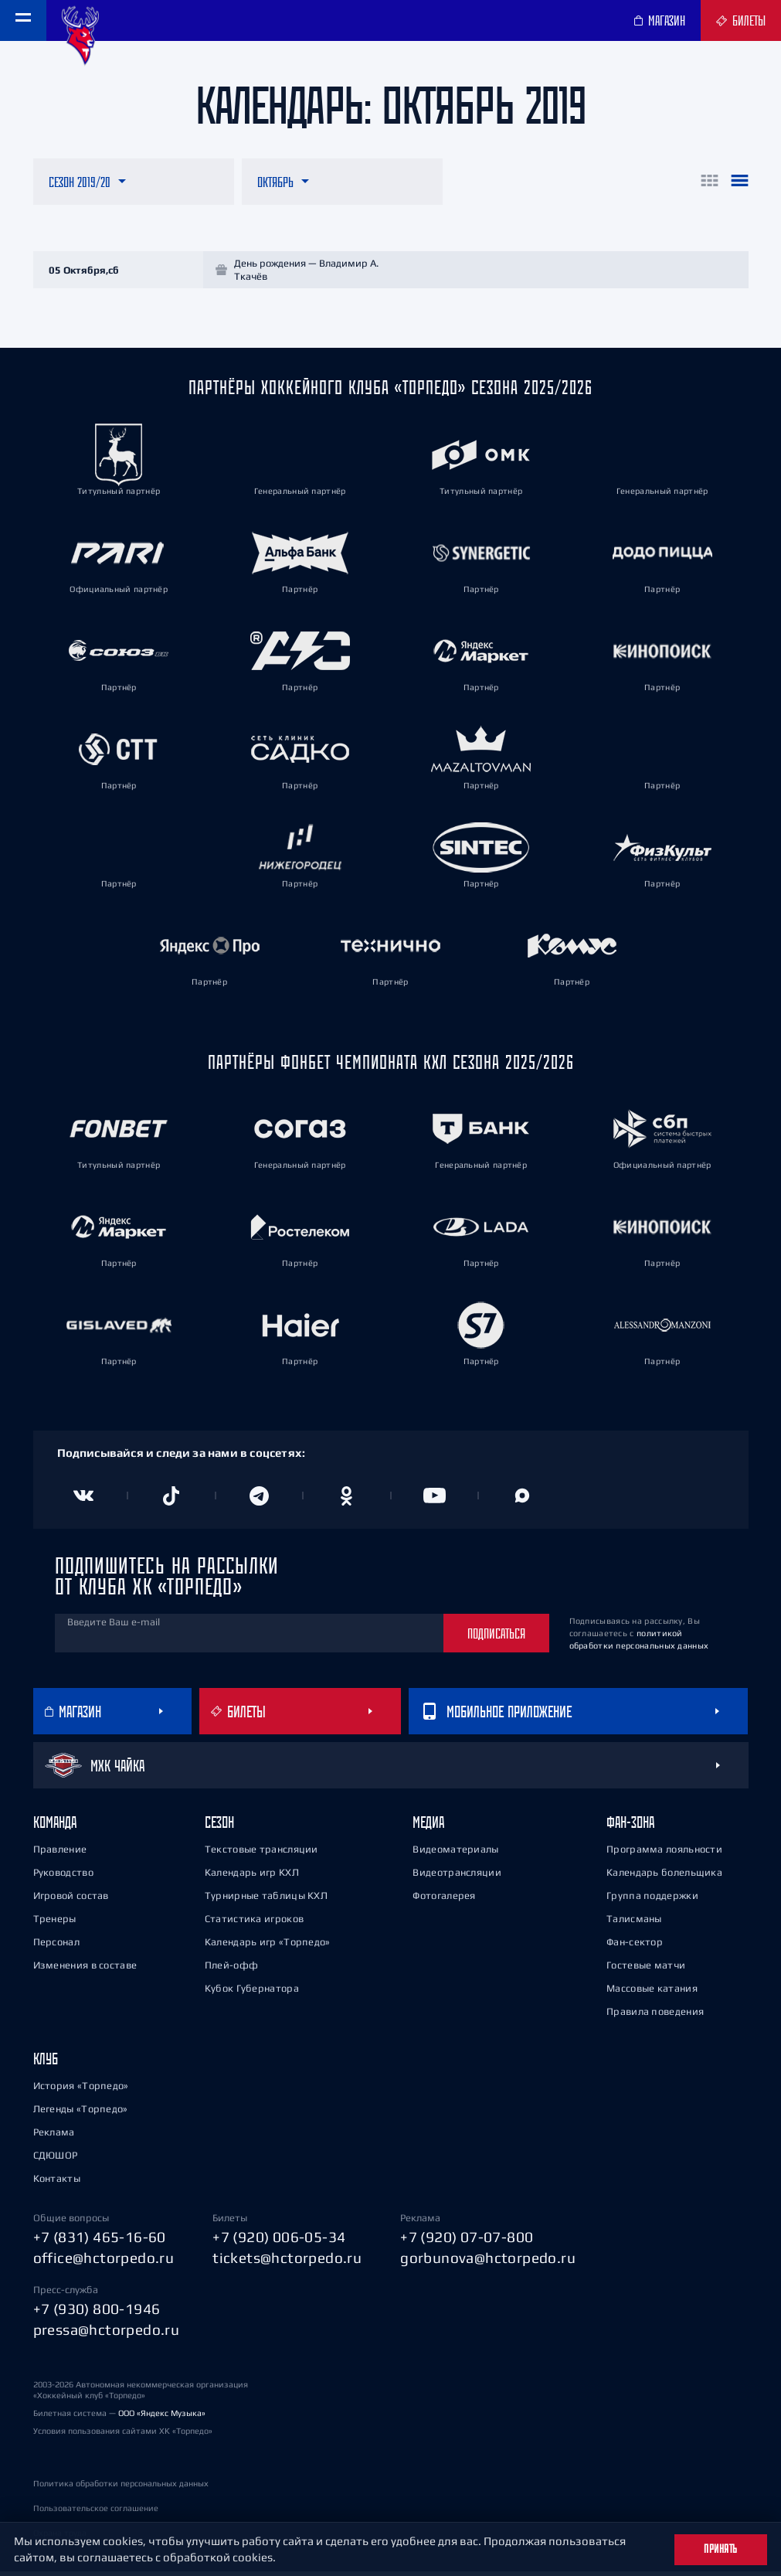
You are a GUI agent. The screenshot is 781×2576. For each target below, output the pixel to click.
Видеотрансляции (457, 1878)
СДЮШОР (55, 2160)
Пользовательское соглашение (95, 2512)
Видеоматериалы (455, 1854)
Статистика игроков (254, 1924)
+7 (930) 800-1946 (97, 2313)
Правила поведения (655, 2017)
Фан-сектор (634, 1947)
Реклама (54, 2137)
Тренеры (54, 1924)
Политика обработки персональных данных (121, 2488)
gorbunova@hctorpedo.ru (488, 2262)
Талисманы (634, 1924)
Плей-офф (231, 1970)
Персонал (56, 1947)
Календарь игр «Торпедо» (268, 1947)
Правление (60, 1854)
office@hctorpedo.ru (104, 2262)
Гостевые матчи (645, 1970)
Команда (54, 1827)
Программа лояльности (664, 1854)
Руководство (63, 1878)
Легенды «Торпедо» (80, 2114)
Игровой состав (71, 1901)
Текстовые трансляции (261, 1854)
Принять (721, 2549)
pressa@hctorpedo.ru (106, 2334)
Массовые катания (652, 1993)
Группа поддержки (652, 1901)
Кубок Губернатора (252, 1993)
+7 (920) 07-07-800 (466, 2242)
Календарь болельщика (664, 1878)
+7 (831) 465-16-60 (99, 2242)
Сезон (219, 1827)
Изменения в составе (85, 1970)
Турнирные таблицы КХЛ (266, 1901)
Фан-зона (630, 1827)
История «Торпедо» (81, 2091)
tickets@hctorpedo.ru (287, 2262)
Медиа (428, 1827)
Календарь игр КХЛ (252, 1878)
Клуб (45, 2064)
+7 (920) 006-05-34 (278, 2242)
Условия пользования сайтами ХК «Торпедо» (122, 2435)
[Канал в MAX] (522, 1501)
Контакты (56, 2184)
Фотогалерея (444, 1901)
